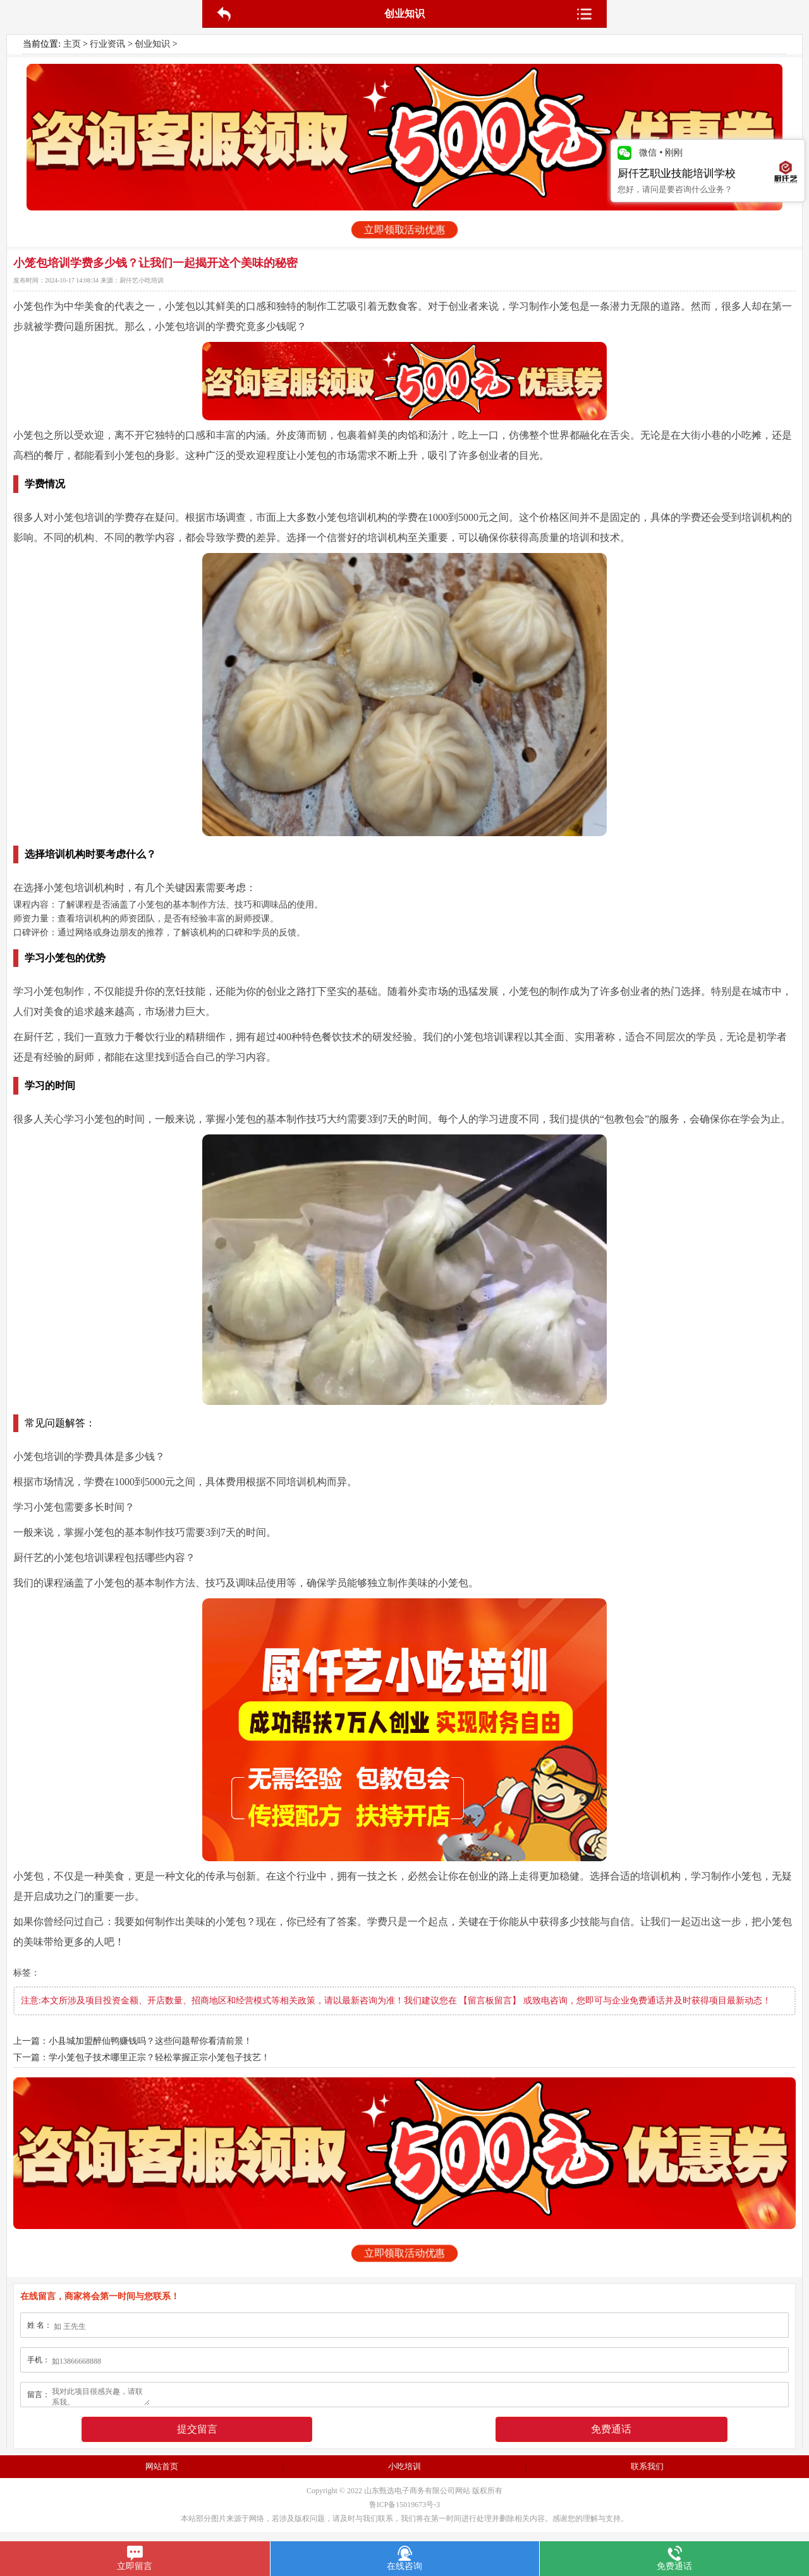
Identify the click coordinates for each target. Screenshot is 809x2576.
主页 (72, 44)
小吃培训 (404, 2466)
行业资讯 (107, 44)
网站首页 (161, 2466)
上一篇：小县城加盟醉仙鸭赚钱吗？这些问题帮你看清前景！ (132, 2041)
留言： (38, 2394)
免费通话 (611, 2429)
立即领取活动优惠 (404, 229)
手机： (38, 2359)
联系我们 (647, 2466)
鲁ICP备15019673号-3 (405, 2504)
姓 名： (39, 2325)
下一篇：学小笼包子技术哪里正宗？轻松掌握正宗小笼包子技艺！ (141, 2057)
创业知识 (152, 44)
